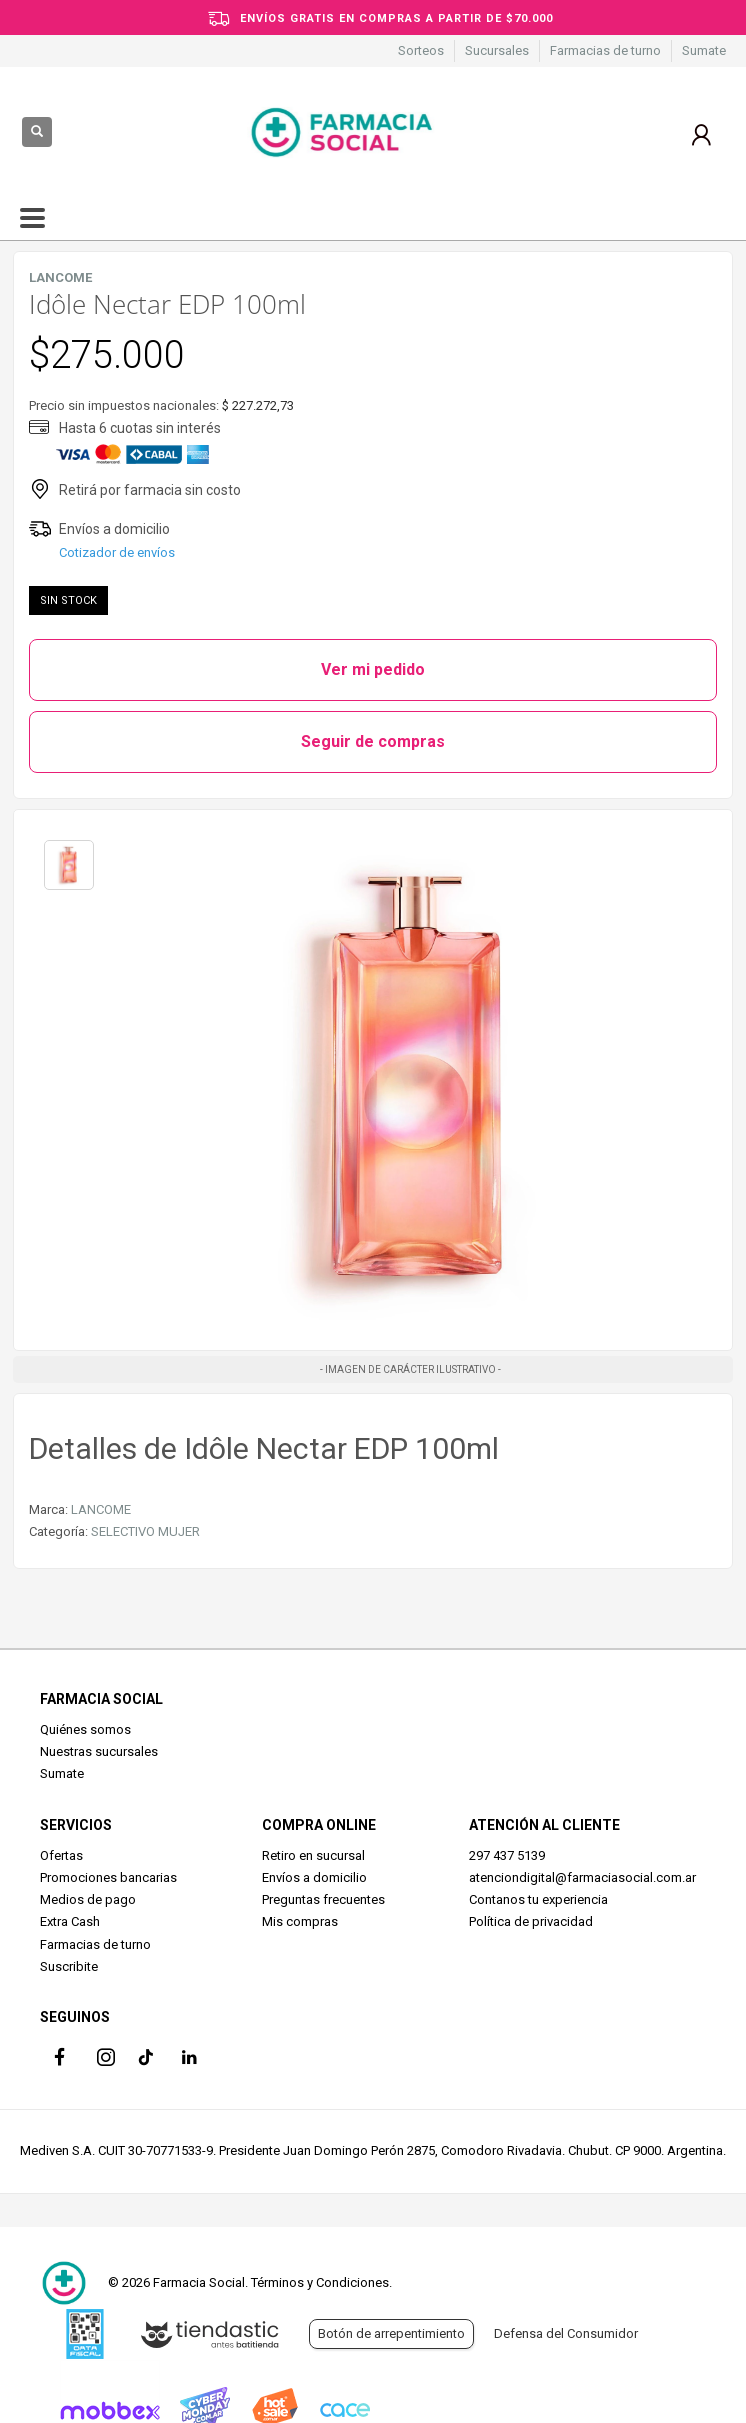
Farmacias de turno (605, 50)
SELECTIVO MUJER (145, 1531)
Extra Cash (70, 1921)
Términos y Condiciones (320, 2282)
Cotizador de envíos (117, 552)
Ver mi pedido (373, 669)
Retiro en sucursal (313, 1855)
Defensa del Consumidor (566, 2333)
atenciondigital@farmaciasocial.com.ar (582, 1877)
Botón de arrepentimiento (391, 2333)
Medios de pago (88, 1899)
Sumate (704, 50)
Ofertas (61, 1855)
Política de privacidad (531, 1921)
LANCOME (101, 1509)
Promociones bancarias (108, 1877)
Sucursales (497, 50)
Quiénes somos (85, 1729)
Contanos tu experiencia (538, 1899)
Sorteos (421, 50)
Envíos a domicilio (314, 1877)
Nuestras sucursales (99, 1751)
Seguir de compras (373, 741)
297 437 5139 (507, 1855)
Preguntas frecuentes (323, 1899)
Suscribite (69, 1966)
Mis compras (300, 1921)
